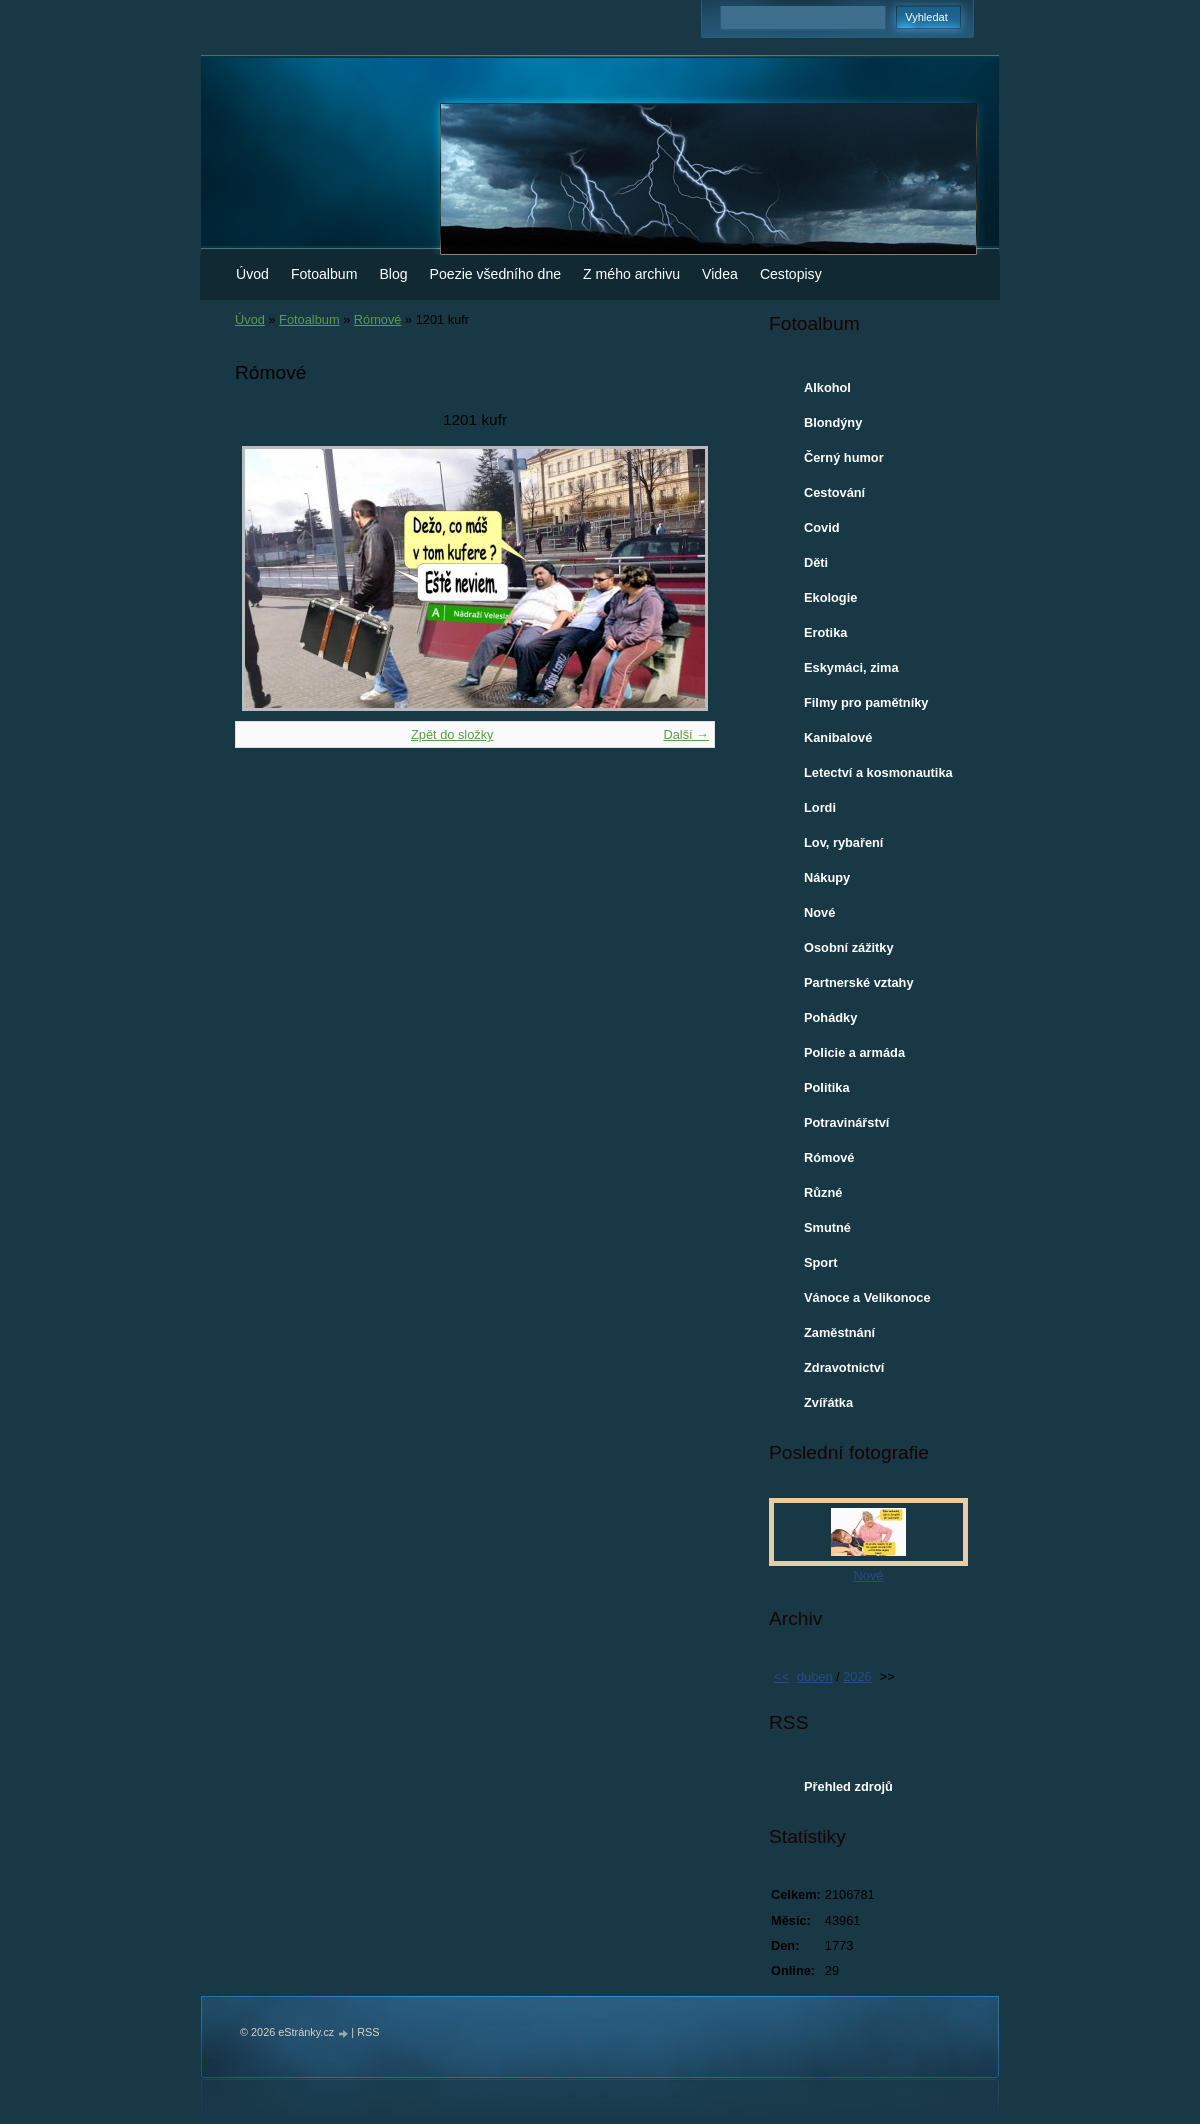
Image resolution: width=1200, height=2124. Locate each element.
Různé (823, 1192)
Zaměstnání (839, 1332)
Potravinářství (846, 1122)
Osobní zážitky (849, 947)
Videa (720, 274)
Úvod (252, 274)
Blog (393, 274)
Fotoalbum (324, 274)
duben (815, 1676)
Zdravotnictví (844, 1367)
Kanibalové (838, 737)
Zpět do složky (452, 734)
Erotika (825, 632)
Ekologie (830, 597)
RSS (368, 2032)
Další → (686, 734)
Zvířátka (828, 1402)
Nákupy (827, 877)
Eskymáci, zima (851, 667)
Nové (819, 912)
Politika (827, 1087)
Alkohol (827, 387)
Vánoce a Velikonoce (867, 1297)
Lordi (820, 807)
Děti (816, 562)
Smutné (827, 1227)
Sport (820, 1262)
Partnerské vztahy (859, 982)
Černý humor (844, 457)
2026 (857, 1676)
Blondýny (833, 422)
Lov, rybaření (843, 842)
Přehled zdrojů (848, 1786)
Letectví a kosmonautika (878, 772)
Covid (822, 527)
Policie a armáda (854, 1052)
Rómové (378, 319)
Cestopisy (791, 274)
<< (781, 1676)
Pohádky (830, 1017)
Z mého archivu (631, 274)
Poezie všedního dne (496, 274)
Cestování (834, 492)
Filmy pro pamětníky (866, 702)
